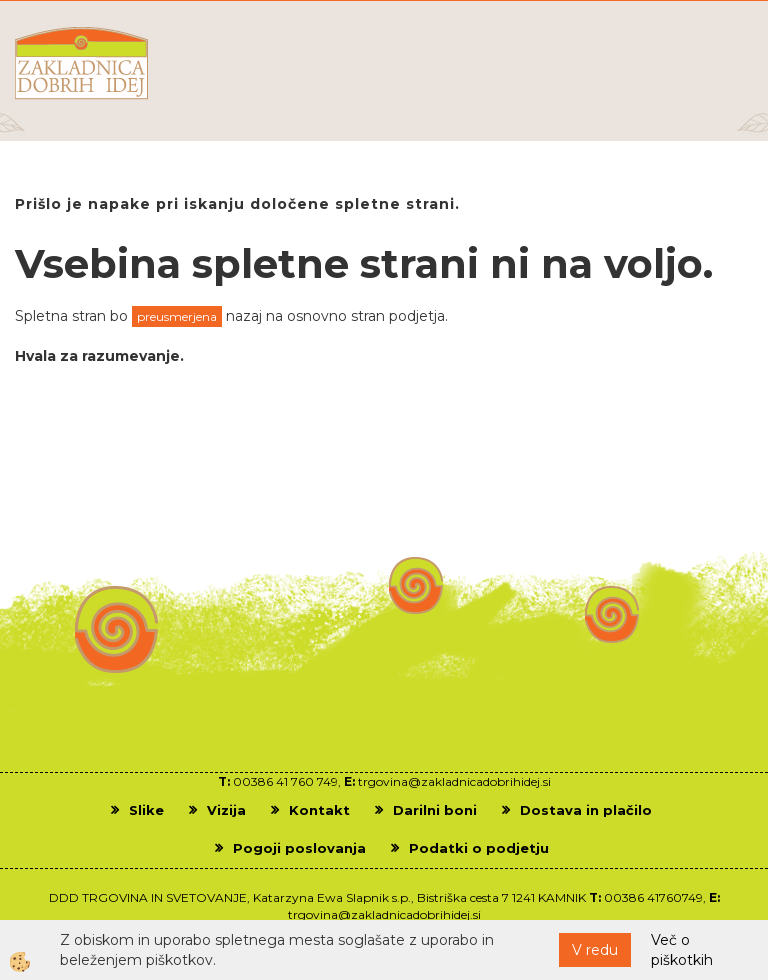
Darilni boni (435, 810)
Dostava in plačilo (586, 810)
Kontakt (319, 810)
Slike (146, 810)
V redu (595, 950)
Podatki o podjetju (479, 848)
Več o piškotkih (682, 950)
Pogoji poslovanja (299, 848)
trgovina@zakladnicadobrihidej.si (454, 781)
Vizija (226, 810)
